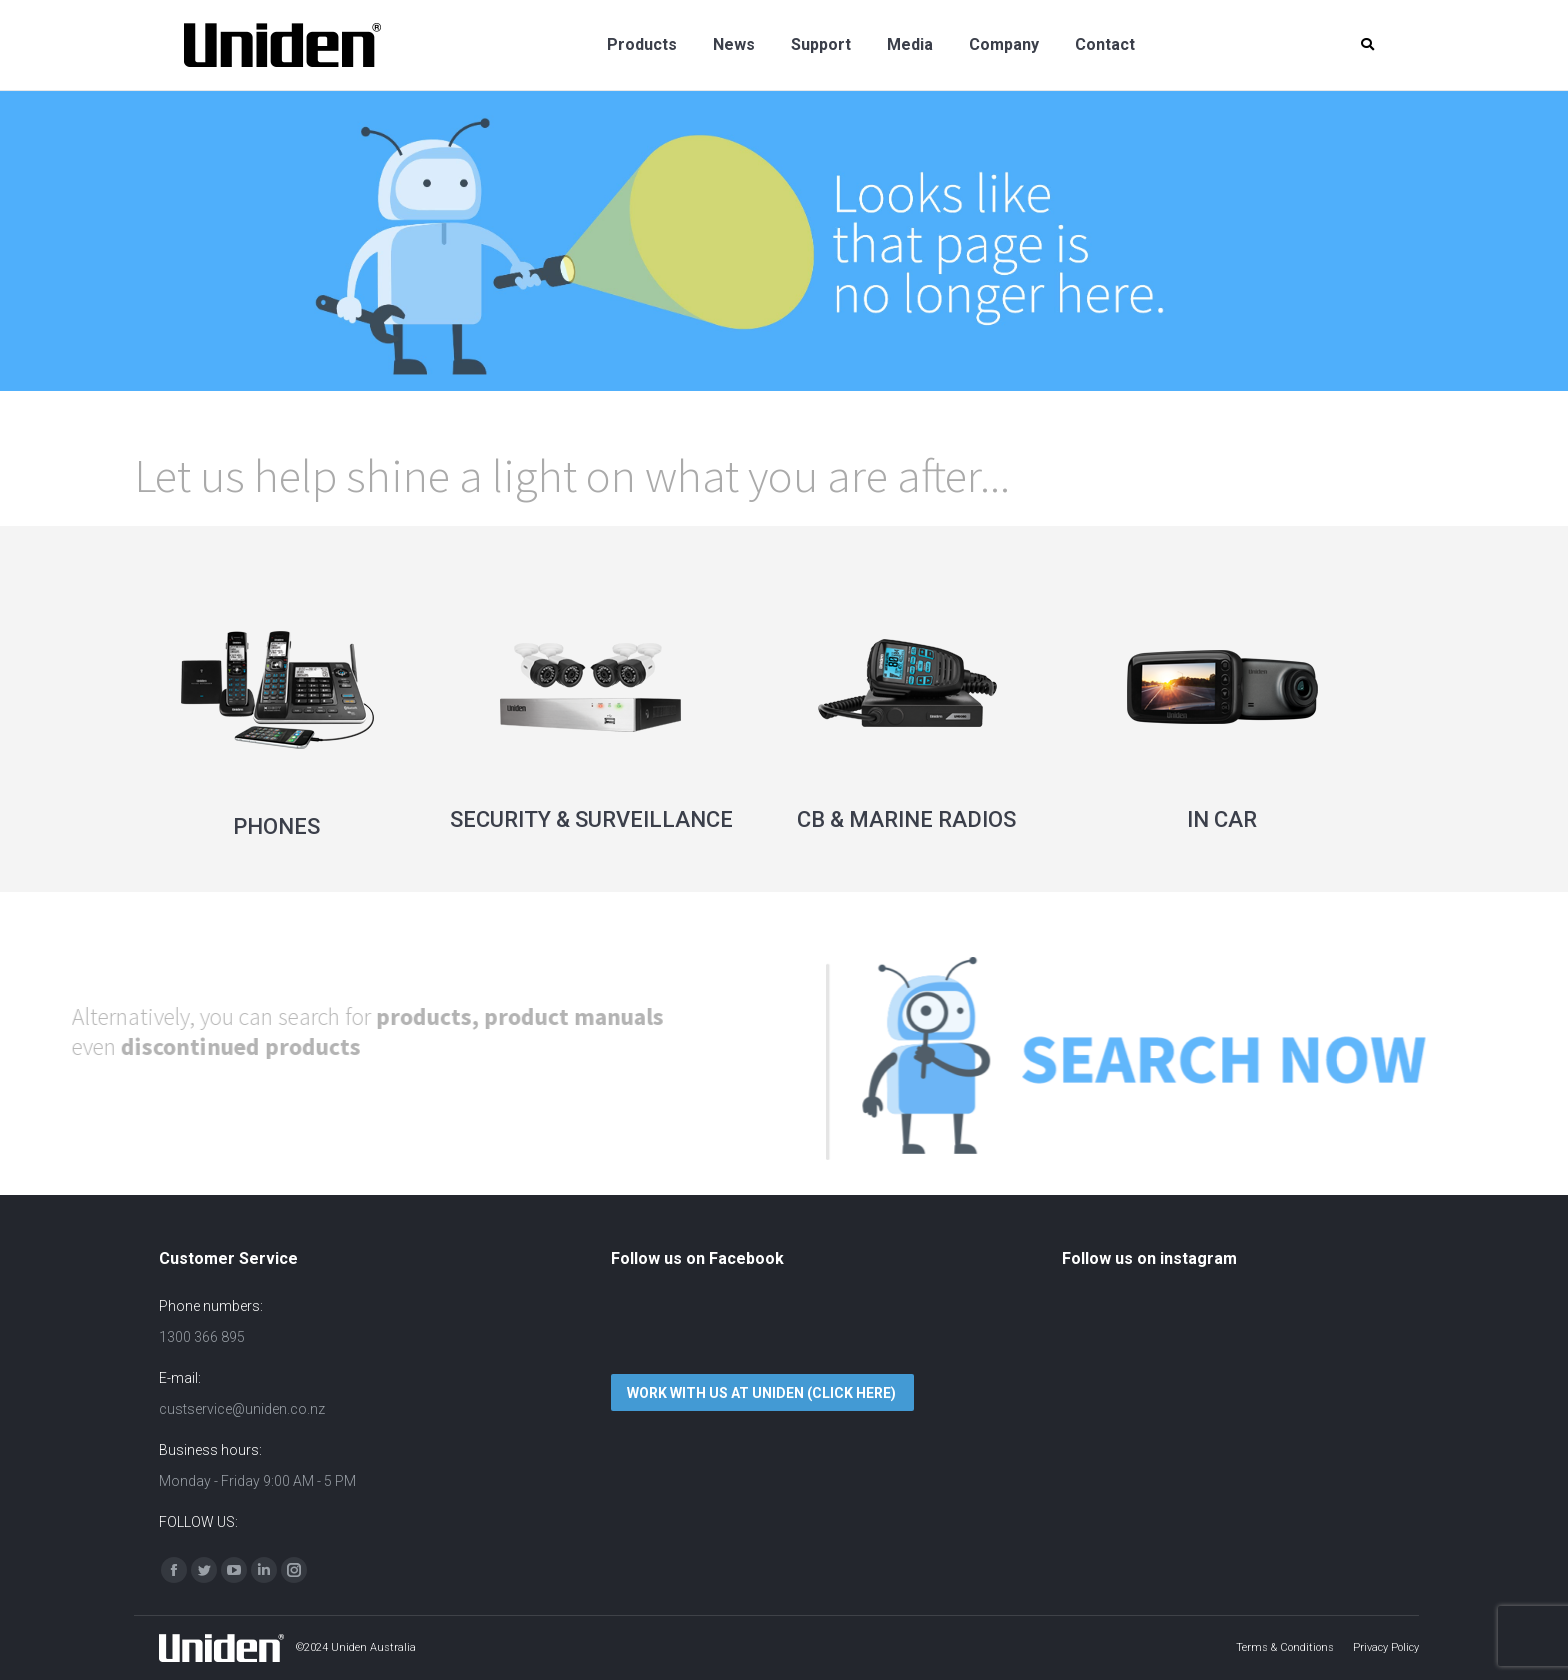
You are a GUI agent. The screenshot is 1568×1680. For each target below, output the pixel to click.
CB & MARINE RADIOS (906, 819)
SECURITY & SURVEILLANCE (591, 819)
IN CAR (1222, 819)
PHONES (276, 826)
